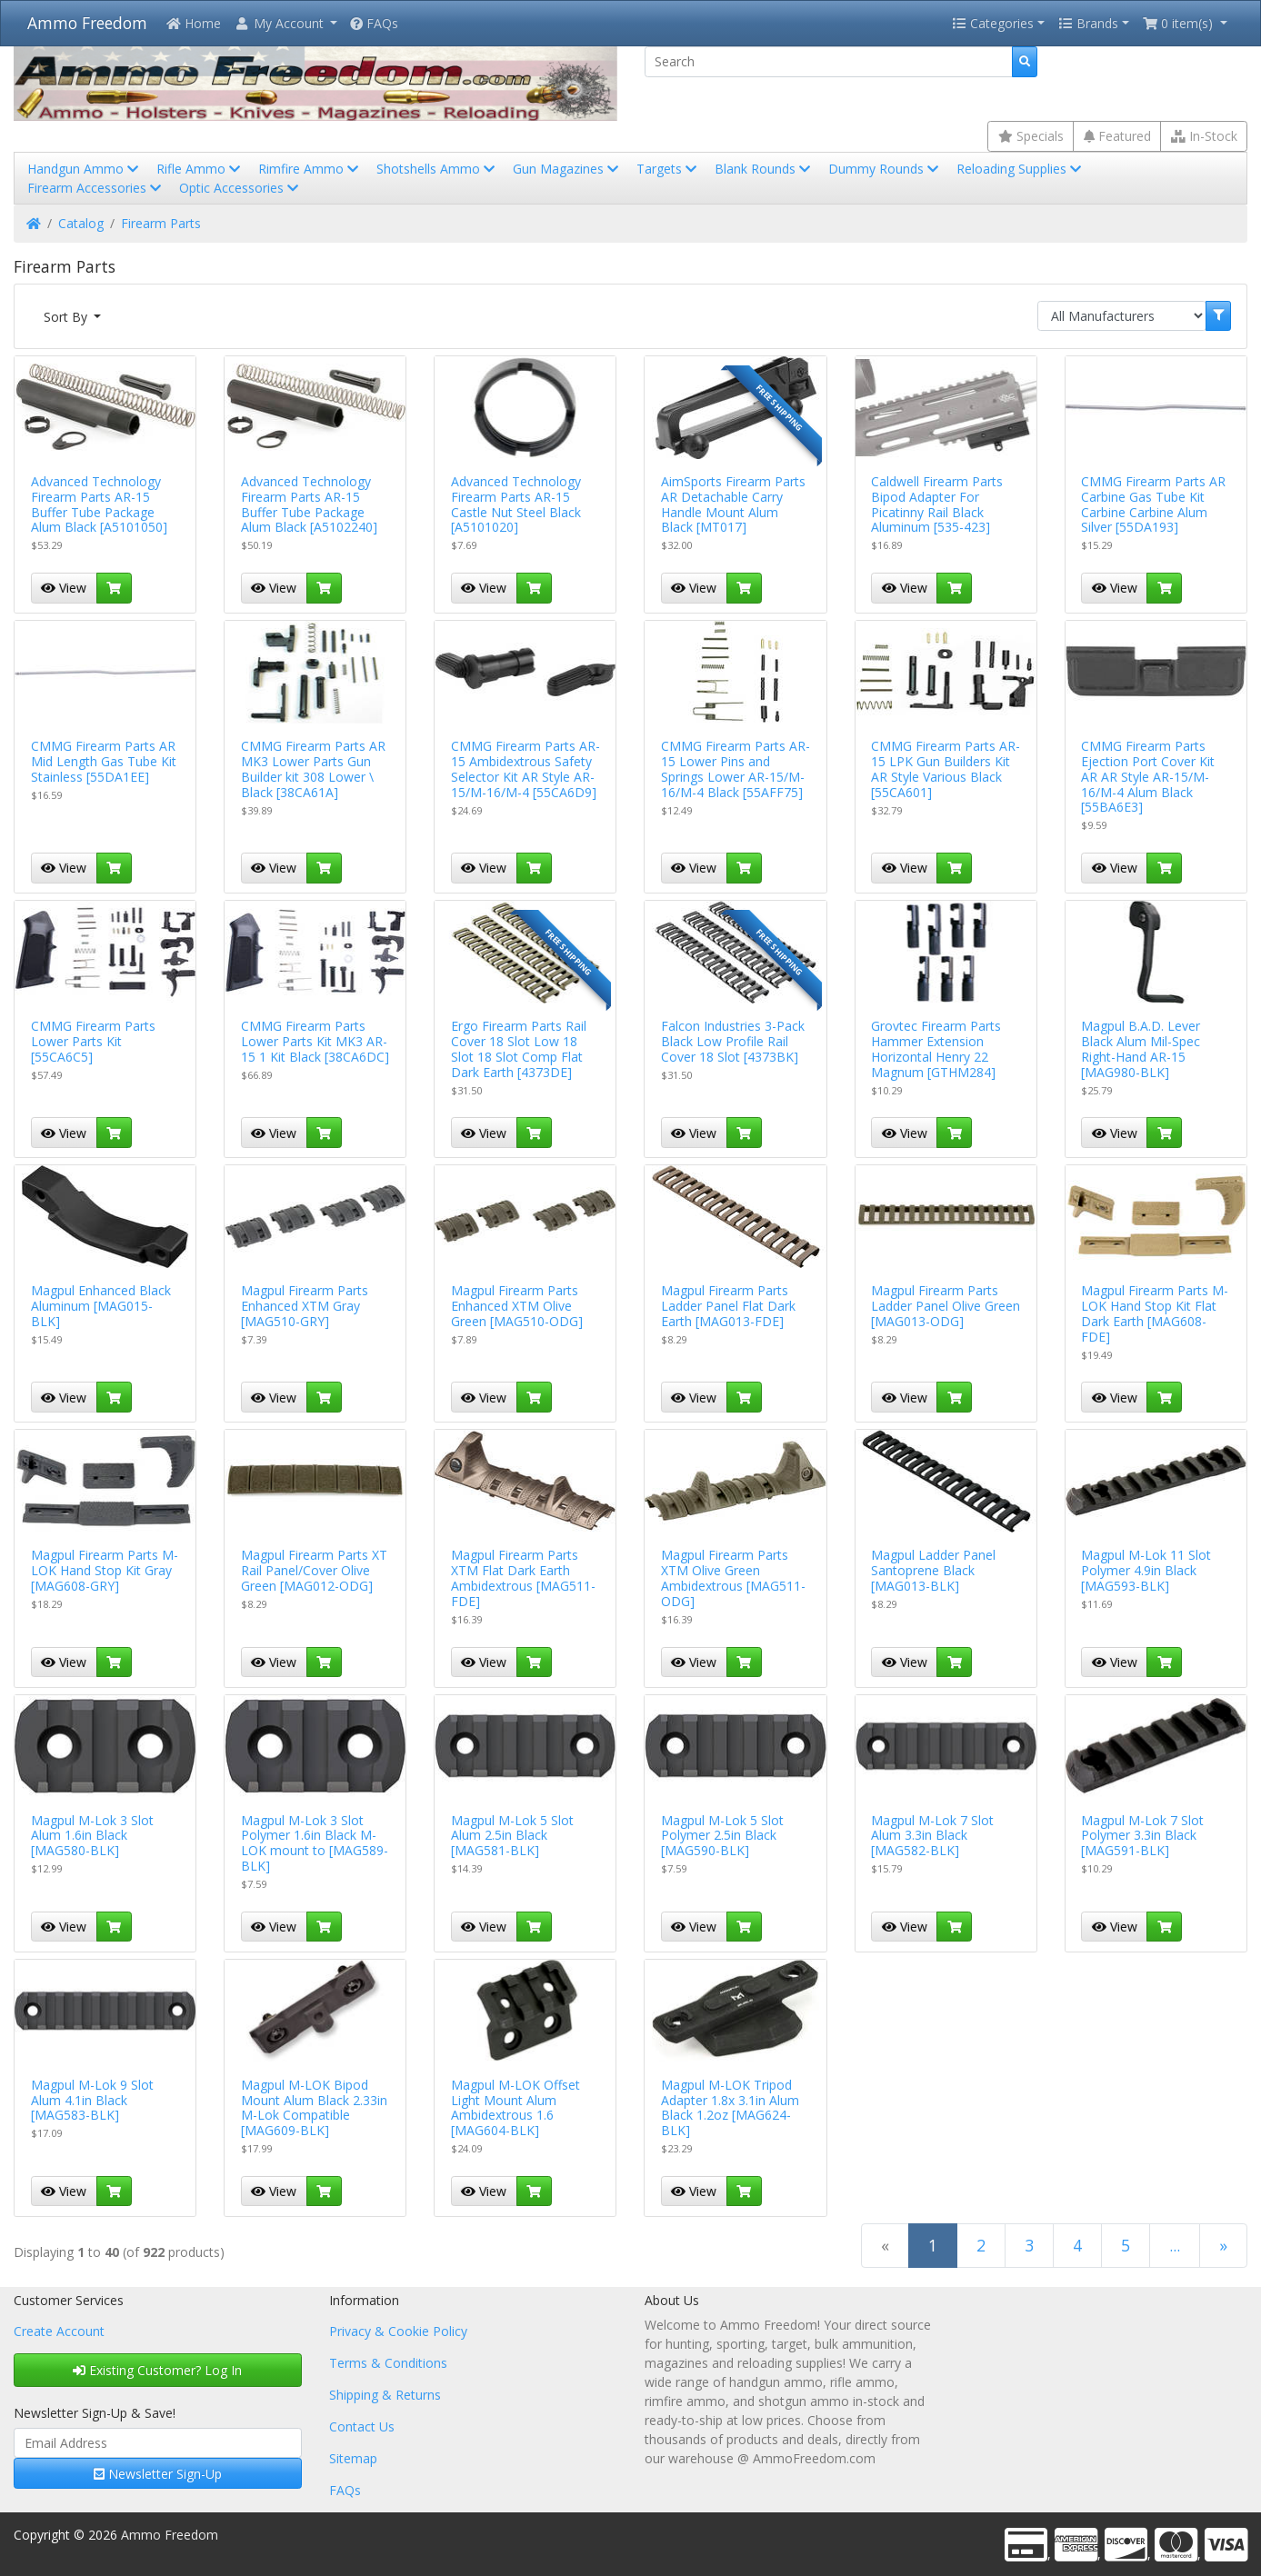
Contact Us (362, 2426)
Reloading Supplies (1020, 168)
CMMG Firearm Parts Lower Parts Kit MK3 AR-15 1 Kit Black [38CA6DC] (315, 1041)
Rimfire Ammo (310, 168)
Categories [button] (993, 23)
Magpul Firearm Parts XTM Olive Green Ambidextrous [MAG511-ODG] (733, 1577)
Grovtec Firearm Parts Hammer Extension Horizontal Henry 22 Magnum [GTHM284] (936, 1048)
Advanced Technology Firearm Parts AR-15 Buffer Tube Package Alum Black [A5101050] (99, 504)
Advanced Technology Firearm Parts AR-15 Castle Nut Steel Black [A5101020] (516, 504)
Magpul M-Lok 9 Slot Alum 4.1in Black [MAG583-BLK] (92, 2100)
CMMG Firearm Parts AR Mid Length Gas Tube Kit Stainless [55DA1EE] (103, 761)
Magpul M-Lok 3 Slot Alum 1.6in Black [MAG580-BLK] (92, 1836)
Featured (1117, 136)
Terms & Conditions (388, 2362)
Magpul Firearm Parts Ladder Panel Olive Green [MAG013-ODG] (945, 1306)
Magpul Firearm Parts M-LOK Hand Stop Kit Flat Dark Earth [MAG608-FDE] (1154, 1313)
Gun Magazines (567, 168)
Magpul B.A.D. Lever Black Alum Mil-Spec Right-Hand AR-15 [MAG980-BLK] (1140, 1048)
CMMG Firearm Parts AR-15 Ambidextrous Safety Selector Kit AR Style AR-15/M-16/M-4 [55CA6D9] (525, 768)
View (63, 587)
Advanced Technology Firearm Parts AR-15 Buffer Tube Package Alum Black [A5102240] (309, 504)
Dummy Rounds (885, 168)
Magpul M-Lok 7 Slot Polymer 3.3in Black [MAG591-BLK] (1142, 1836)
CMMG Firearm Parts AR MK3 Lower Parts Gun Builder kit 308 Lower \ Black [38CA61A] (313, 768)
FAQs (374, 23)
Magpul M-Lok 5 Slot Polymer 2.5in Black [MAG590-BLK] (722, 1836)
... (1174, 2245)
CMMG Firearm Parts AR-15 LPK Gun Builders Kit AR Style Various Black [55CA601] (945, 768)
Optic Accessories (240, 187)
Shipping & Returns (385, 2394)
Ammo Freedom (87, 23)
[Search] (829, 61)
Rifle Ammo (200, 168)
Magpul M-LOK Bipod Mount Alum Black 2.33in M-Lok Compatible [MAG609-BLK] (314, 2107)
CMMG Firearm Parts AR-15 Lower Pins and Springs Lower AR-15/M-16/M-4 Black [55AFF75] (735, 768)
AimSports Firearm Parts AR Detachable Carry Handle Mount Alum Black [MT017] (733, 504)
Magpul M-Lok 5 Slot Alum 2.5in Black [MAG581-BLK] (512, 1836)
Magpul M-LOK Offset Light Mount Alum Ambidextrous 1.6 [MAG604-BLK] (515, 2107)
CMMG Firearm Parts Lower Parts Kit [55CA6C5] (93, 1041)
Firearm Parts (161, 223)
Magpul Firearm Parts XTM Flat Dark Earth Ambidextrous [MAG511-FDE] (523, 1577)
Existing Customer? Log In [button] (157, 2370)
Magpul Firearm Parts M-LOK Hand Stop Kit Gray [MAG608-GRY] (104, 1570)
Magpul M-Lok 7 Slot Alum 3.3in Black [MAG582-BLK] (932, 1836)
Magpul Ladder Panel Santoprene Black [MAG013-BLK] (933, 1570)
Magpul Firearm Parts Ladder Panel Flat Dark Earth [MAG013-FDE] (728, 1306)
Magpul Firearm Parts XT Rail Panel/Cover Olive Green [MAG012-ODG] (314, 1570)
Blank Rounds (764, 168)
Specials (1031, 136)
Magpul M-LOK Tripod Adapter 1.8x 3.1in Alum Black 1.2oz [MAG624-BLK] (730, 2107)
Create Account (59, 2331)
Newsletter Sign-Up (158, 2473)
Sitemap (353, 2458)
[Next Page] (1223, 2245)
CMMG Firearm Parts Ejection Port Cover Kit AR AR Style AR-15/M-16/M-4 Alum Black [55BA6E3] (1148, 776)
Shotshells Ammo (437, 168)
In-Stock (1204, 136)
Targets (668, 168)
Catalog (81, 223)
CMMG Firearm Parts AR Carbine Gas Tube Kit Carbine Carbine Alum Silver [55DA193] (1153, 504)
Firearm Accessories (96, 187)
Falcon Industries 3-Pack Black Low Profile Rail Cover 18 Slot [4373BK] (733, 1041)
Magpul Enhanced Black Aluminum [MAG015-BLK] (101, 1306)
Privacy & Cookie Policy (398, 2331)
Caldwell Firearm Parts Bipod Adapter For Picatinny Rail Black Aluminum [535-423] (937, 504)
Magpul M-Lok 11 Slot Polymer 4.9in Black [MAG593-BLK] (1146, 1570)
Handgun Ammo (84, 168)
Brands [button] (1088, 23)
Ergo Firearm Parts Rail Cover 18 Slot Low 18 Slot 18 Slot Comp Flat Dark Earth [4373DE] (518, 1048)
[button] (285, 23)
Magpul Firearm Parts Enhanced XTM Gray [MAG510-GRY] (304, 1306)
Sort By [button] (67, 316)
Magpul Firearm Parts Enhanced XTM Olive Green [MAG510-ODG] (517, 1306)
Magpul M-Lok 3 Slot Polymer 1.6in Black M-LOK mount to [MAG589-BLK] (314, 1843)
